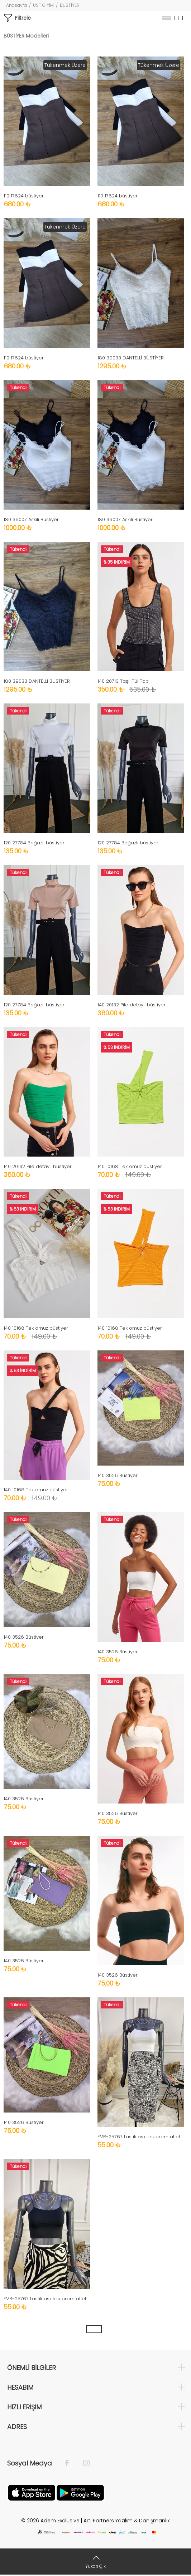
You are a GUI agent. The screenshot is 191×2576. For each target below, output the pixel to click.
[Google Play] (80, 2492)
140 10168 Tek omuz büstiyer (129, 1166)
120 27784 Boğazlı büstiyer (34, 842)
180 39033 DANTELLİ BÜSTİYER (130, 357)
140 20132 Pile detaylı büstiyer (131, 1004)
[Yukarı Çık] (95, 2561)
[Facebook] (70, 2463)
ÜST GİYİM (43, 5)
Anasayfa (16, 5)
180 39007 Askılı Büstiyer (31, 519)
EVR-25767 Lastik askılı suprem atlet (138, 2136)
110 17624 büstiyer (24, 195)
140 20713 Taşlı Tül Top (123, 681)
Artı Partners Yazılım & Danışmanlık (126, 2520)
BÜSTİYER (70, 5)
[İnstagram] (83, 2463)
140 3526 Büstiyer (117, 1475)
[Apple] (31, 2492)
